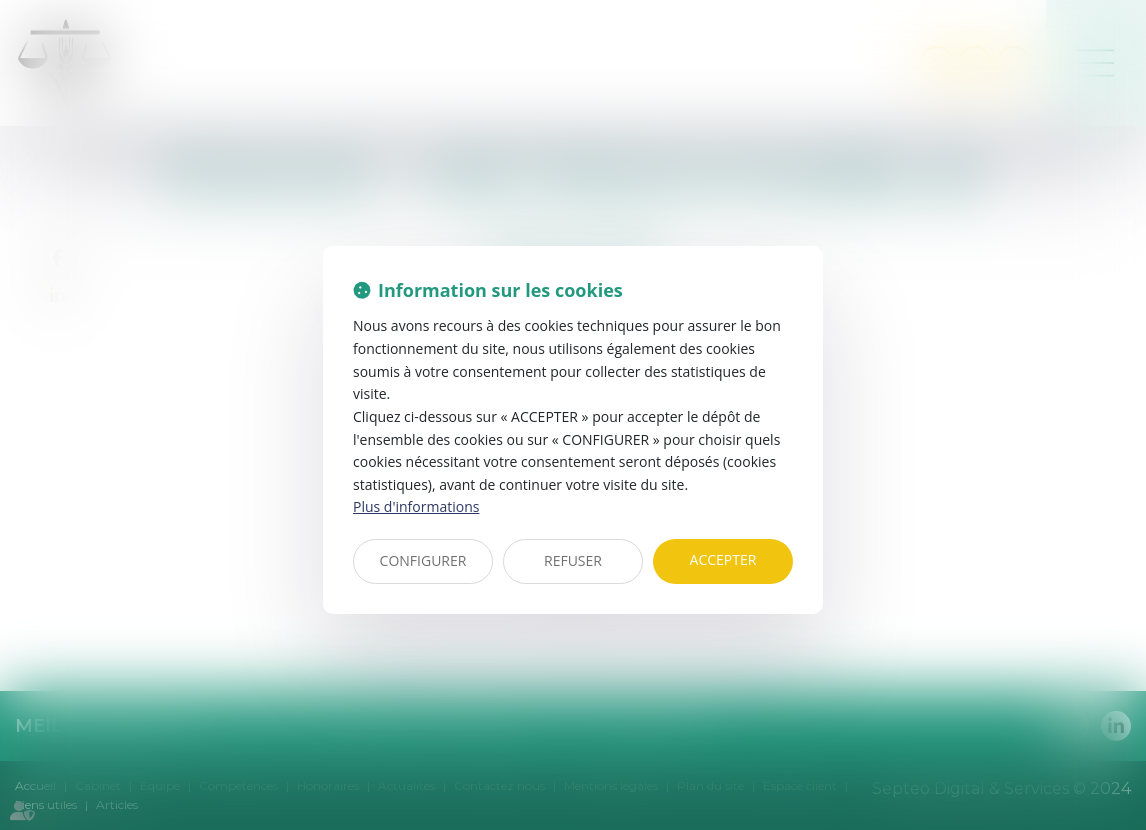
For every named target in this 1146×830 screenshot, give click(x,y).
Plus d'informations (416, 506)
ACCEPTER (723, 559)
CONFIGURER (423, 560)
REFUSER (573, 560)
